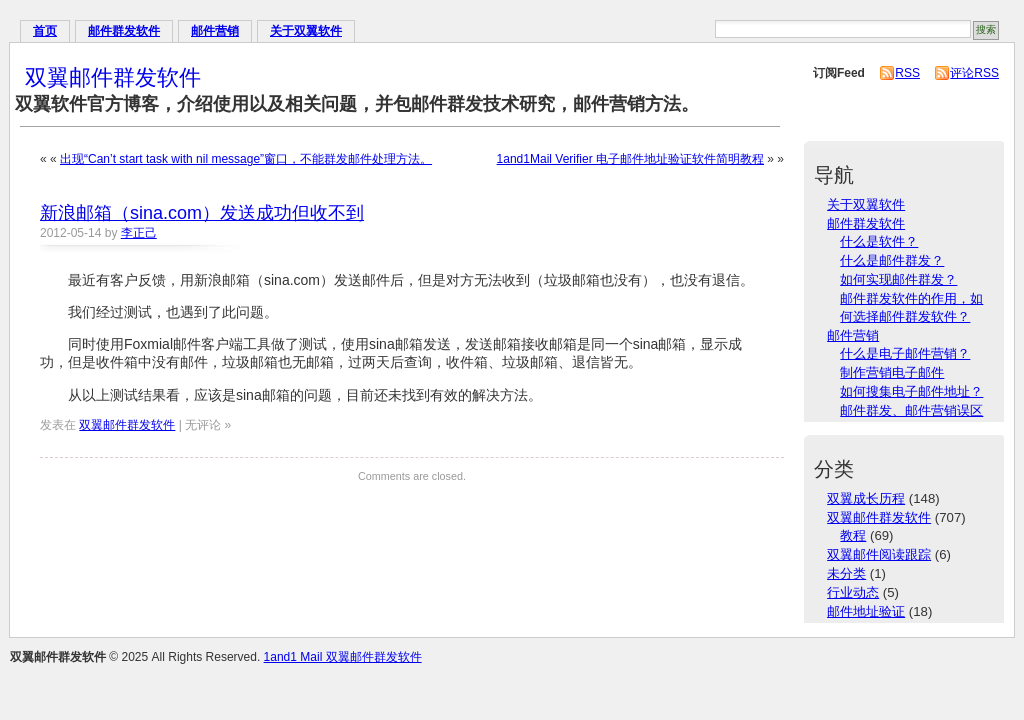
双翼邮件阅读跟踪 (879, 554)
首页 (45, 31)
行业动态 (853, 592)
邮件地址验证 (866, 611)
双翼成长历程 (866, 498)
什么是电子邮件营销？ (905, 353)
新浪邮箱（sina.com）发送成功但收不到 (202, 213)
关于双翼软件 (306, 31)
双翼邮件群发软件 (113, 77)
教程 (853, 535)
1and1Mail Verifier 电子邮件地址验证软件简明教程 (630, 159)
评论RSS (974, 73)
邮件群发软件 (124, 31)
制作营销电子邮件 (892, 372)
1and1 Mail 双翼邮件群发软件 (343, 657)
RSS (907, 73)
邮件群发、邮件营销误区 (911, 410)
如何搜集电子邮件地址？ (911, 391)
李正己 (139, 233)
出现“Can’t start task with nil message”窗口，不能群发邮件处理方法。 (246, 159)
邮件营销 (215, 31)
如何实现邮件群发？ (898, 279)
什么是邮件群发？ (892, 260)
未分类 (846, 573)
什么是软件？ (879, 241)
